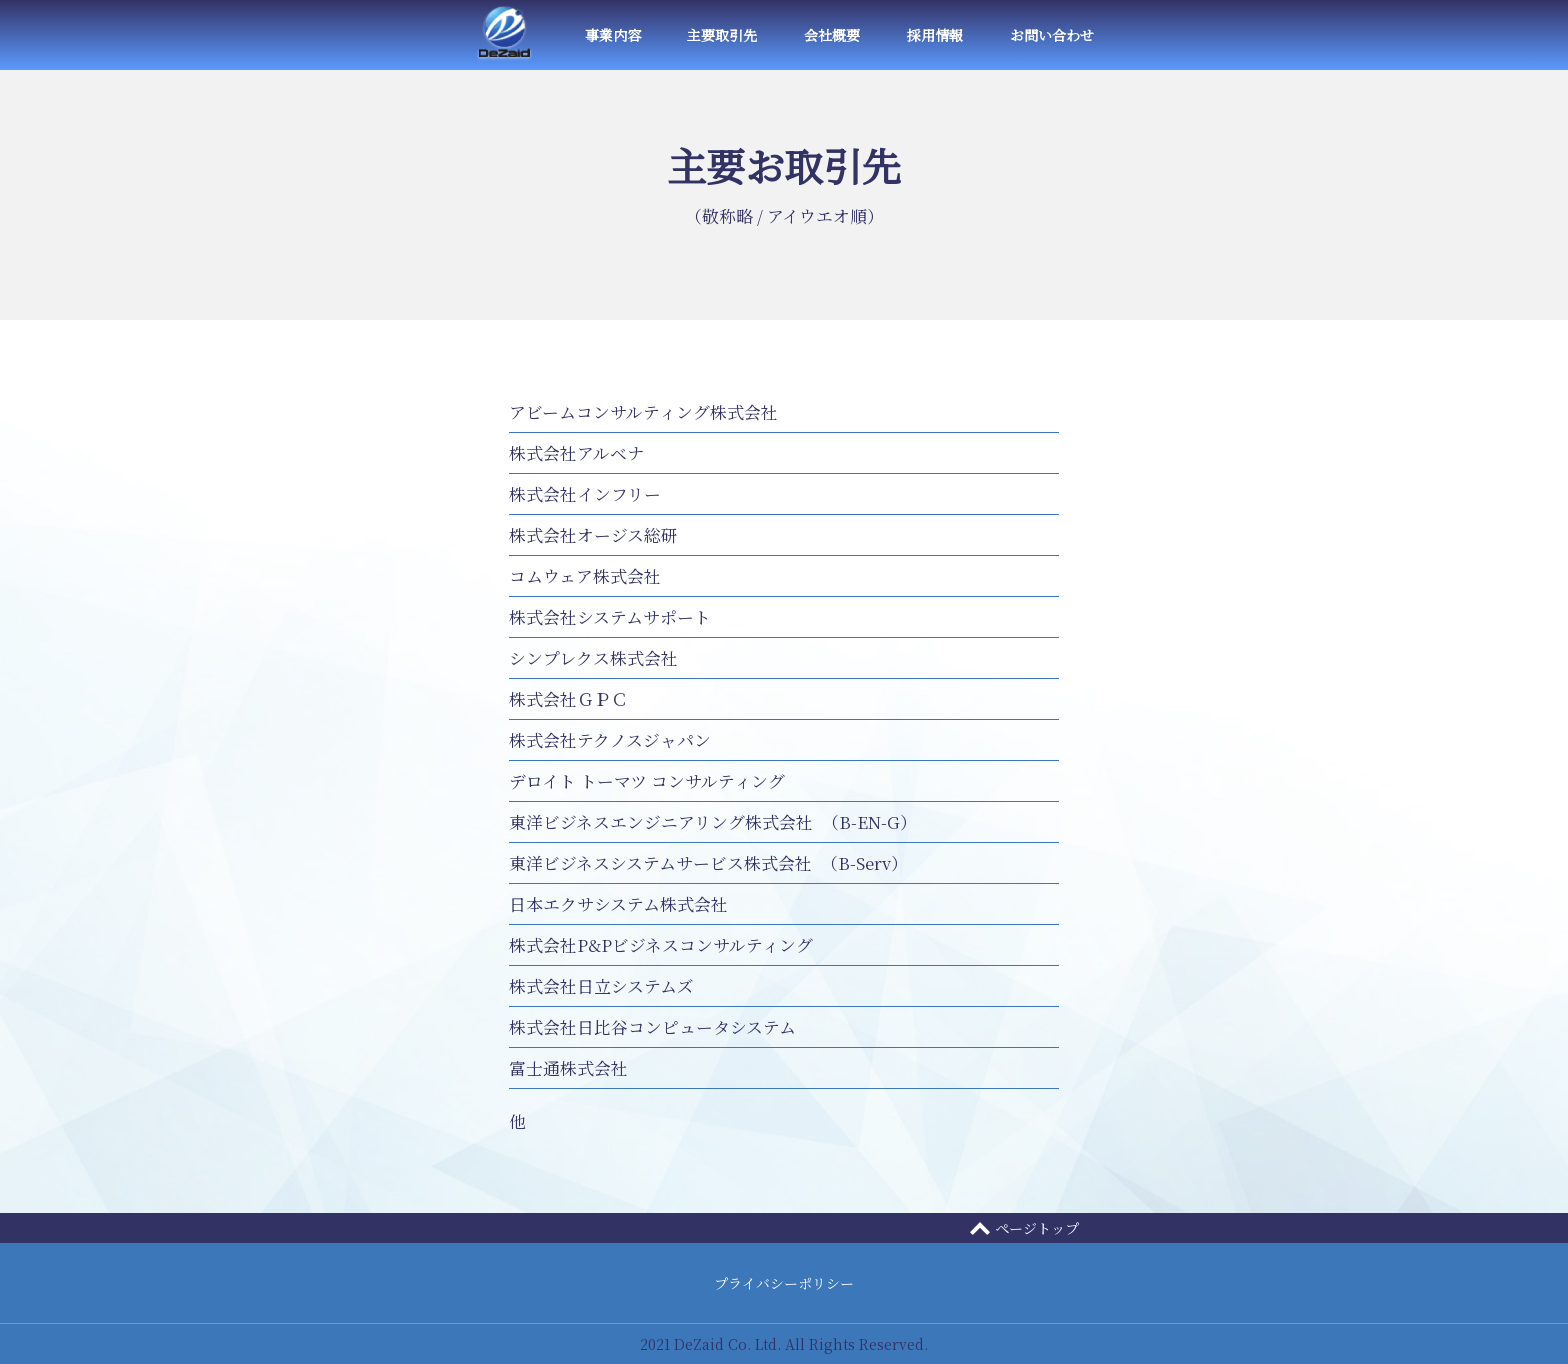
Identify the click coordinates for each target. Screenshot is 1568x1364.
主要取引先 (722, 35)
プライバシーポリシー (784, 1283)
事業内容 (613, 35)
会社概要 (832, 35)
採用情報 (935, 35)
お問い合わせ (1052, 35)
